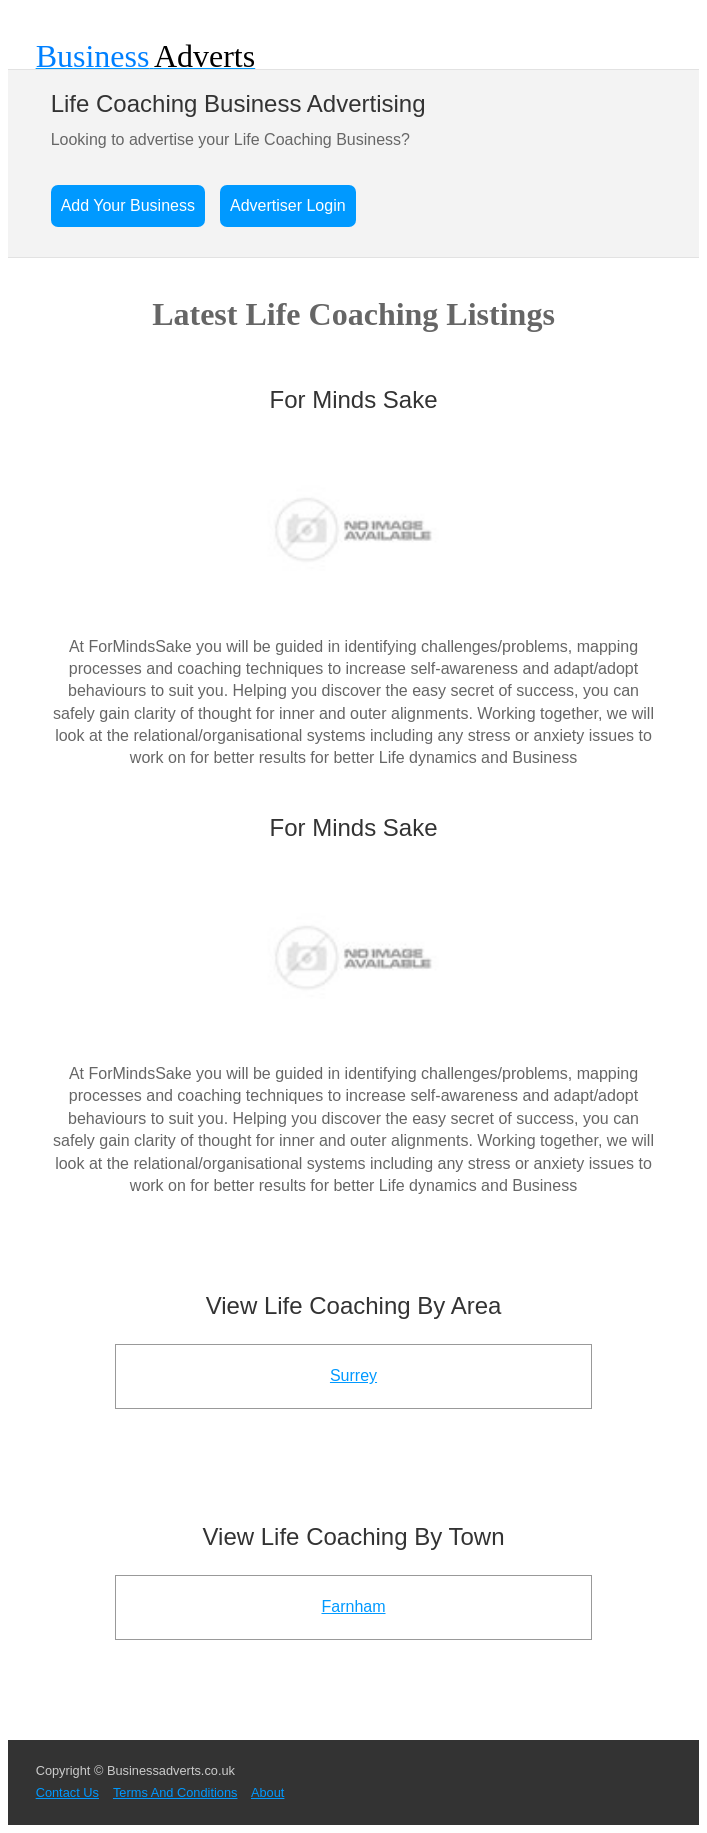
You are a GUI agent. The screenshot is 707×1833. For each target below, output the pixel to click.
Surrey (353, 1375)
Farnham (353, 1606)
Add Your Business (128, 205)
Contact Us (67, 1792)
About (267, 1792)
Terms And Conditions (175, 1792)
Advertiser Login (288, 205)
